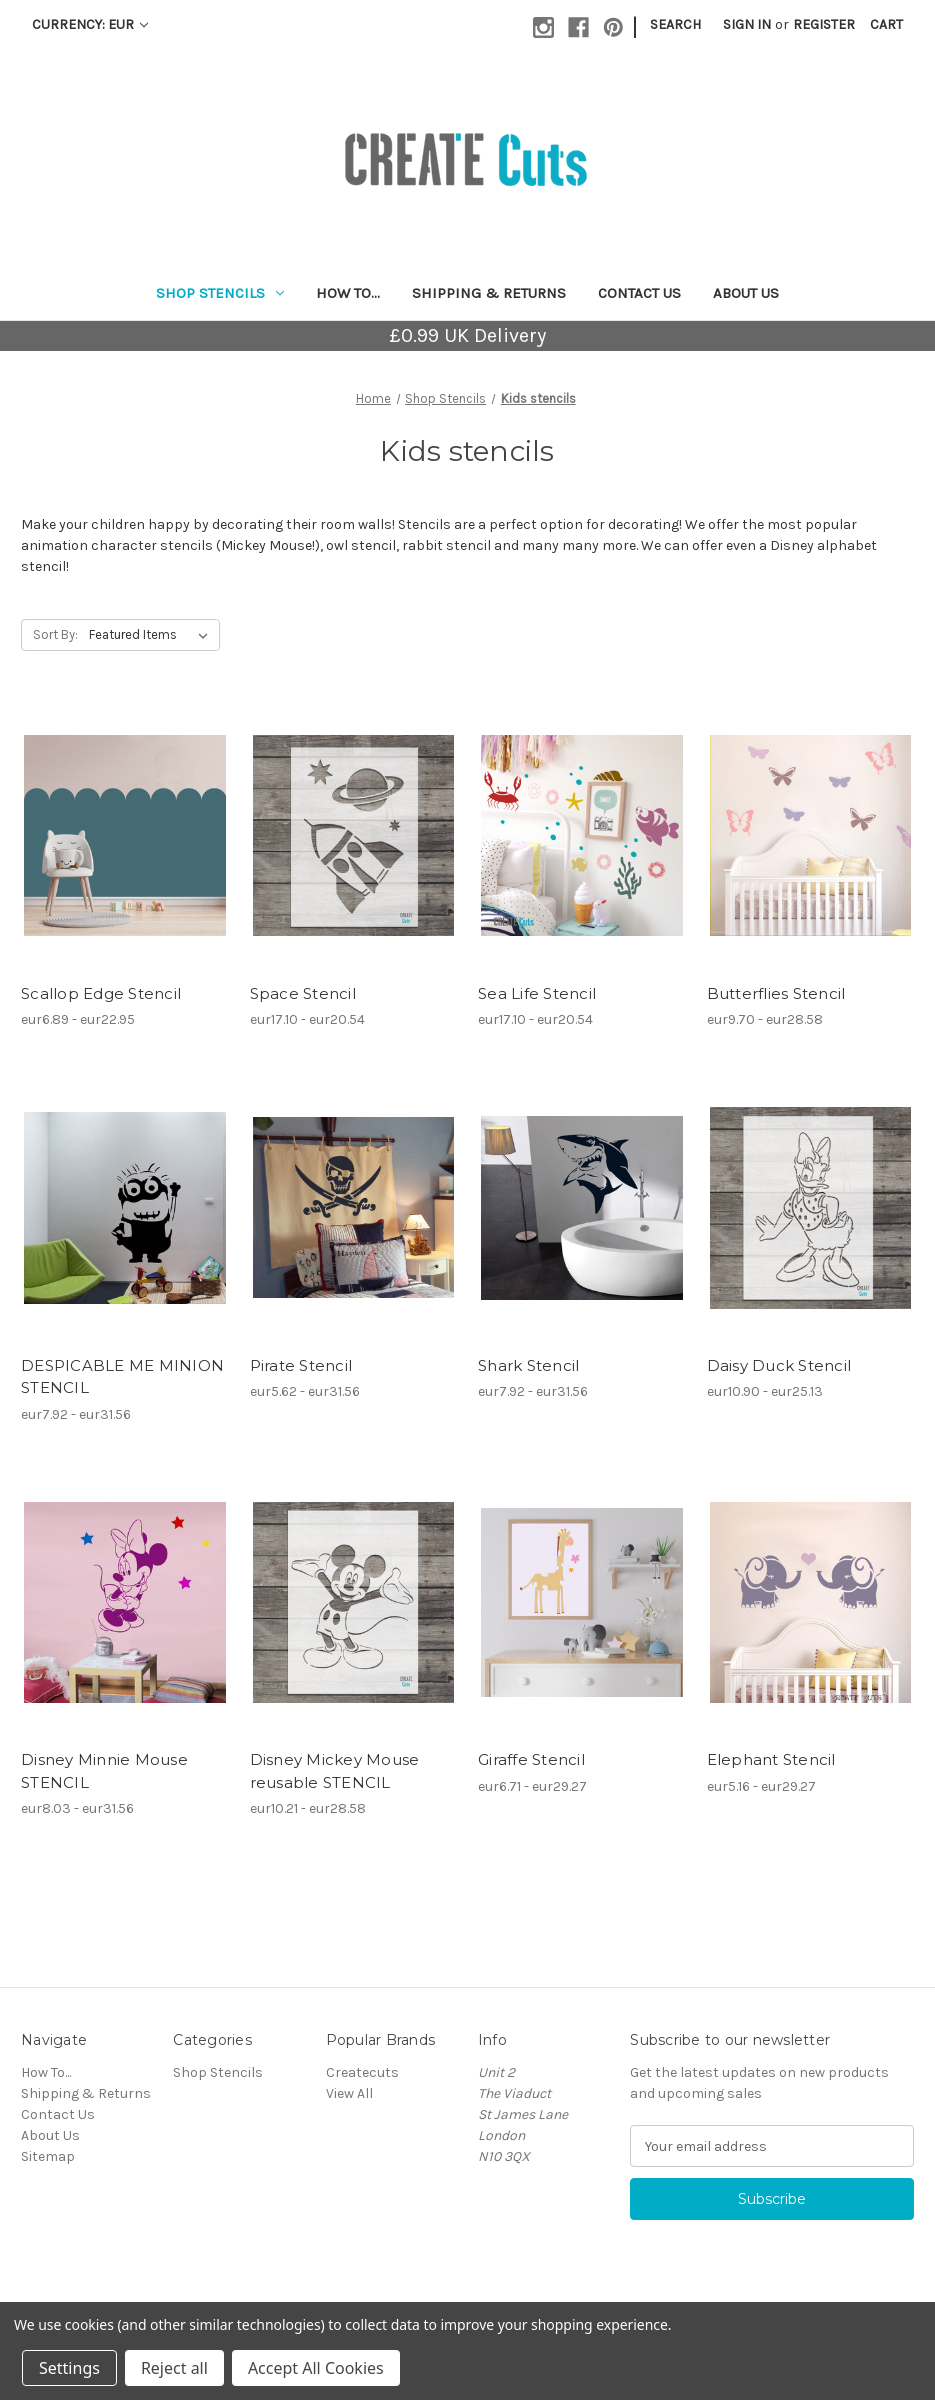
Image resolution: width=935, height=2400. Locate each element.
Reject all (174, 2368)
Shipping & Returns (489, 293)
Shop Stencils (220, 293)
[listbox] (152, 635)
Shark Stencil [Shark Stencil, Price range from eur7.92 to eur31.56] (528, 1365)
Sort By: (55, 634)
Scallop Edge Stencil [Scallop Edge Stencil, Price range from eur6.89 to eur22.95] (101, 993)
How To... (348, 293)
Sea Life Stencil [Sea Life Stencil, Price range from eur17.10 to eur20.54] (537, 993)
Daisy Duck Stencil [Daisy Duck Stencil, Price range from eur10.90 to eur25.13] (779, 1365)
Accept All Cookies (316, 2368)
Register (824, 24)
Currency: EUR (90, 24)
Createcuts (362, 2072)
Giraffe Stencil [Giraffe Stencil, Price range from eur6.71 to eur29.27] (531, 1759)
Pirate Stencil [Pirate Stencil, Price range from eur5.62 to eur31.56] (301, 1365)
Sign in (747, 24)
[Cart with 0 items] (886, 24)
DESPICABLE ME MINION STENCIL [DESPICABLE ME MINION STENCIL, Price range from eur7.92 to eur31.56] (122, 1377)
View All (349, 2093)
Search (675, 24)
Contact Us (639, 293)
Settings (69, 2368)
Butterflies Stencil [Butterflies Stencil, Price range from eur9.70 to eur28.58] (776, 993)
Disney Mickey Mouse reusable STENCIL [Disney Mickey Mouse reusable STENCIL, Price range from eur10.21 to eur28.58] (335, 1771)
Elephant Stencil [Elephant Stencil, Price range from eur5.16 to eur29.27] (771, 1759)
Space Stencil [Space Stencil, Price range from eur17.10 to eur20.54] (303, 993)
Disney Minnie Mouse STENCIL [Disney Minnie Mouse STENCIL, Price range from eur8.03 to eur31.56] (104, 1771)
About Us (746, 293)
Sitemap (48, 2156)
